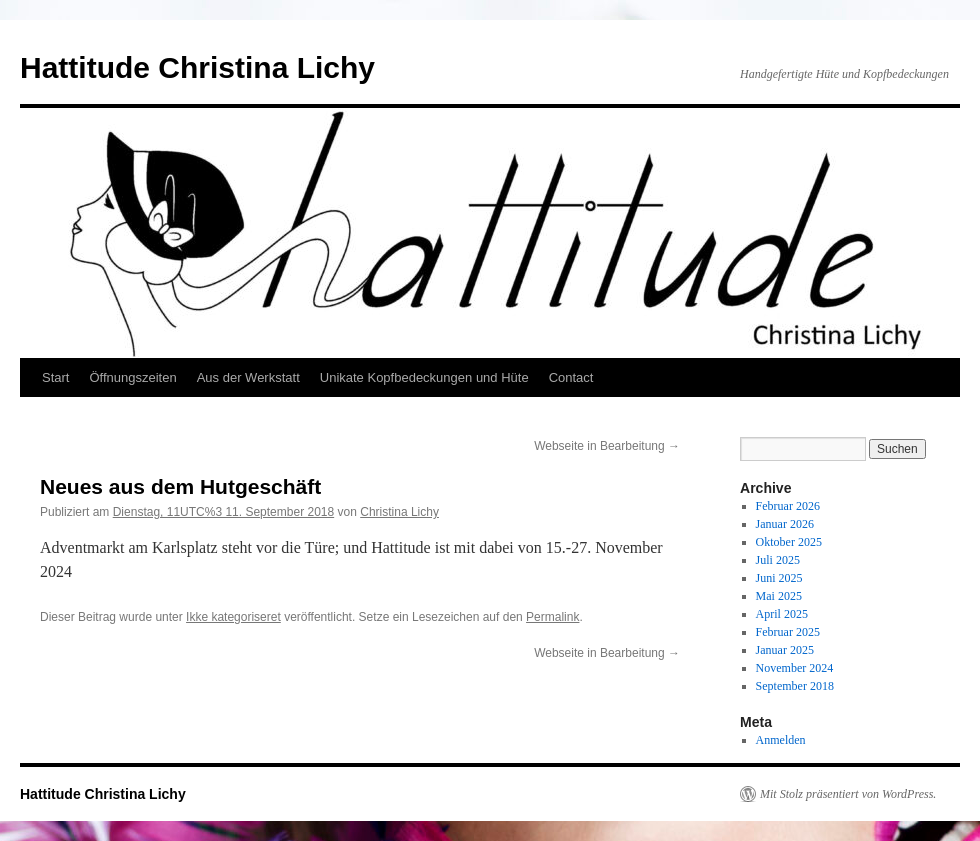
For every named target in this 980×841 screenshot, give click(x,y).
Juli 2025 (778, 560)
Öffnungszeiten (132, 377)
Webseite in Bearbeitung (607, 446)
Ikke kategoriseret (233, 617)
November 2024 (795, 668)
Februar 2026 (788, 506)
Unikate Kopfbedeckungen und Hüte (424, 377)
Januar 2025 (785, 650)
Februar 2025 (788, 632)
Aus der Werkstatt (248, 377)
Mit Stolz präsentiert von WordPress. (848, 794)
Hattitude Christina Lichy (197, 67)
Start (55, 377)
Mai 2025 (779, 596)
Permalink (552, 617)
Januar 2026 (785, 524)
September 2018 (795, 686)
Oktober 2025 (789, 542)
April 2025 (782, 614)
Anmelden (781, 740)
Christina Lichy (399, 512)
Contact (571, 377)
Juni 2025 (779, 578)
